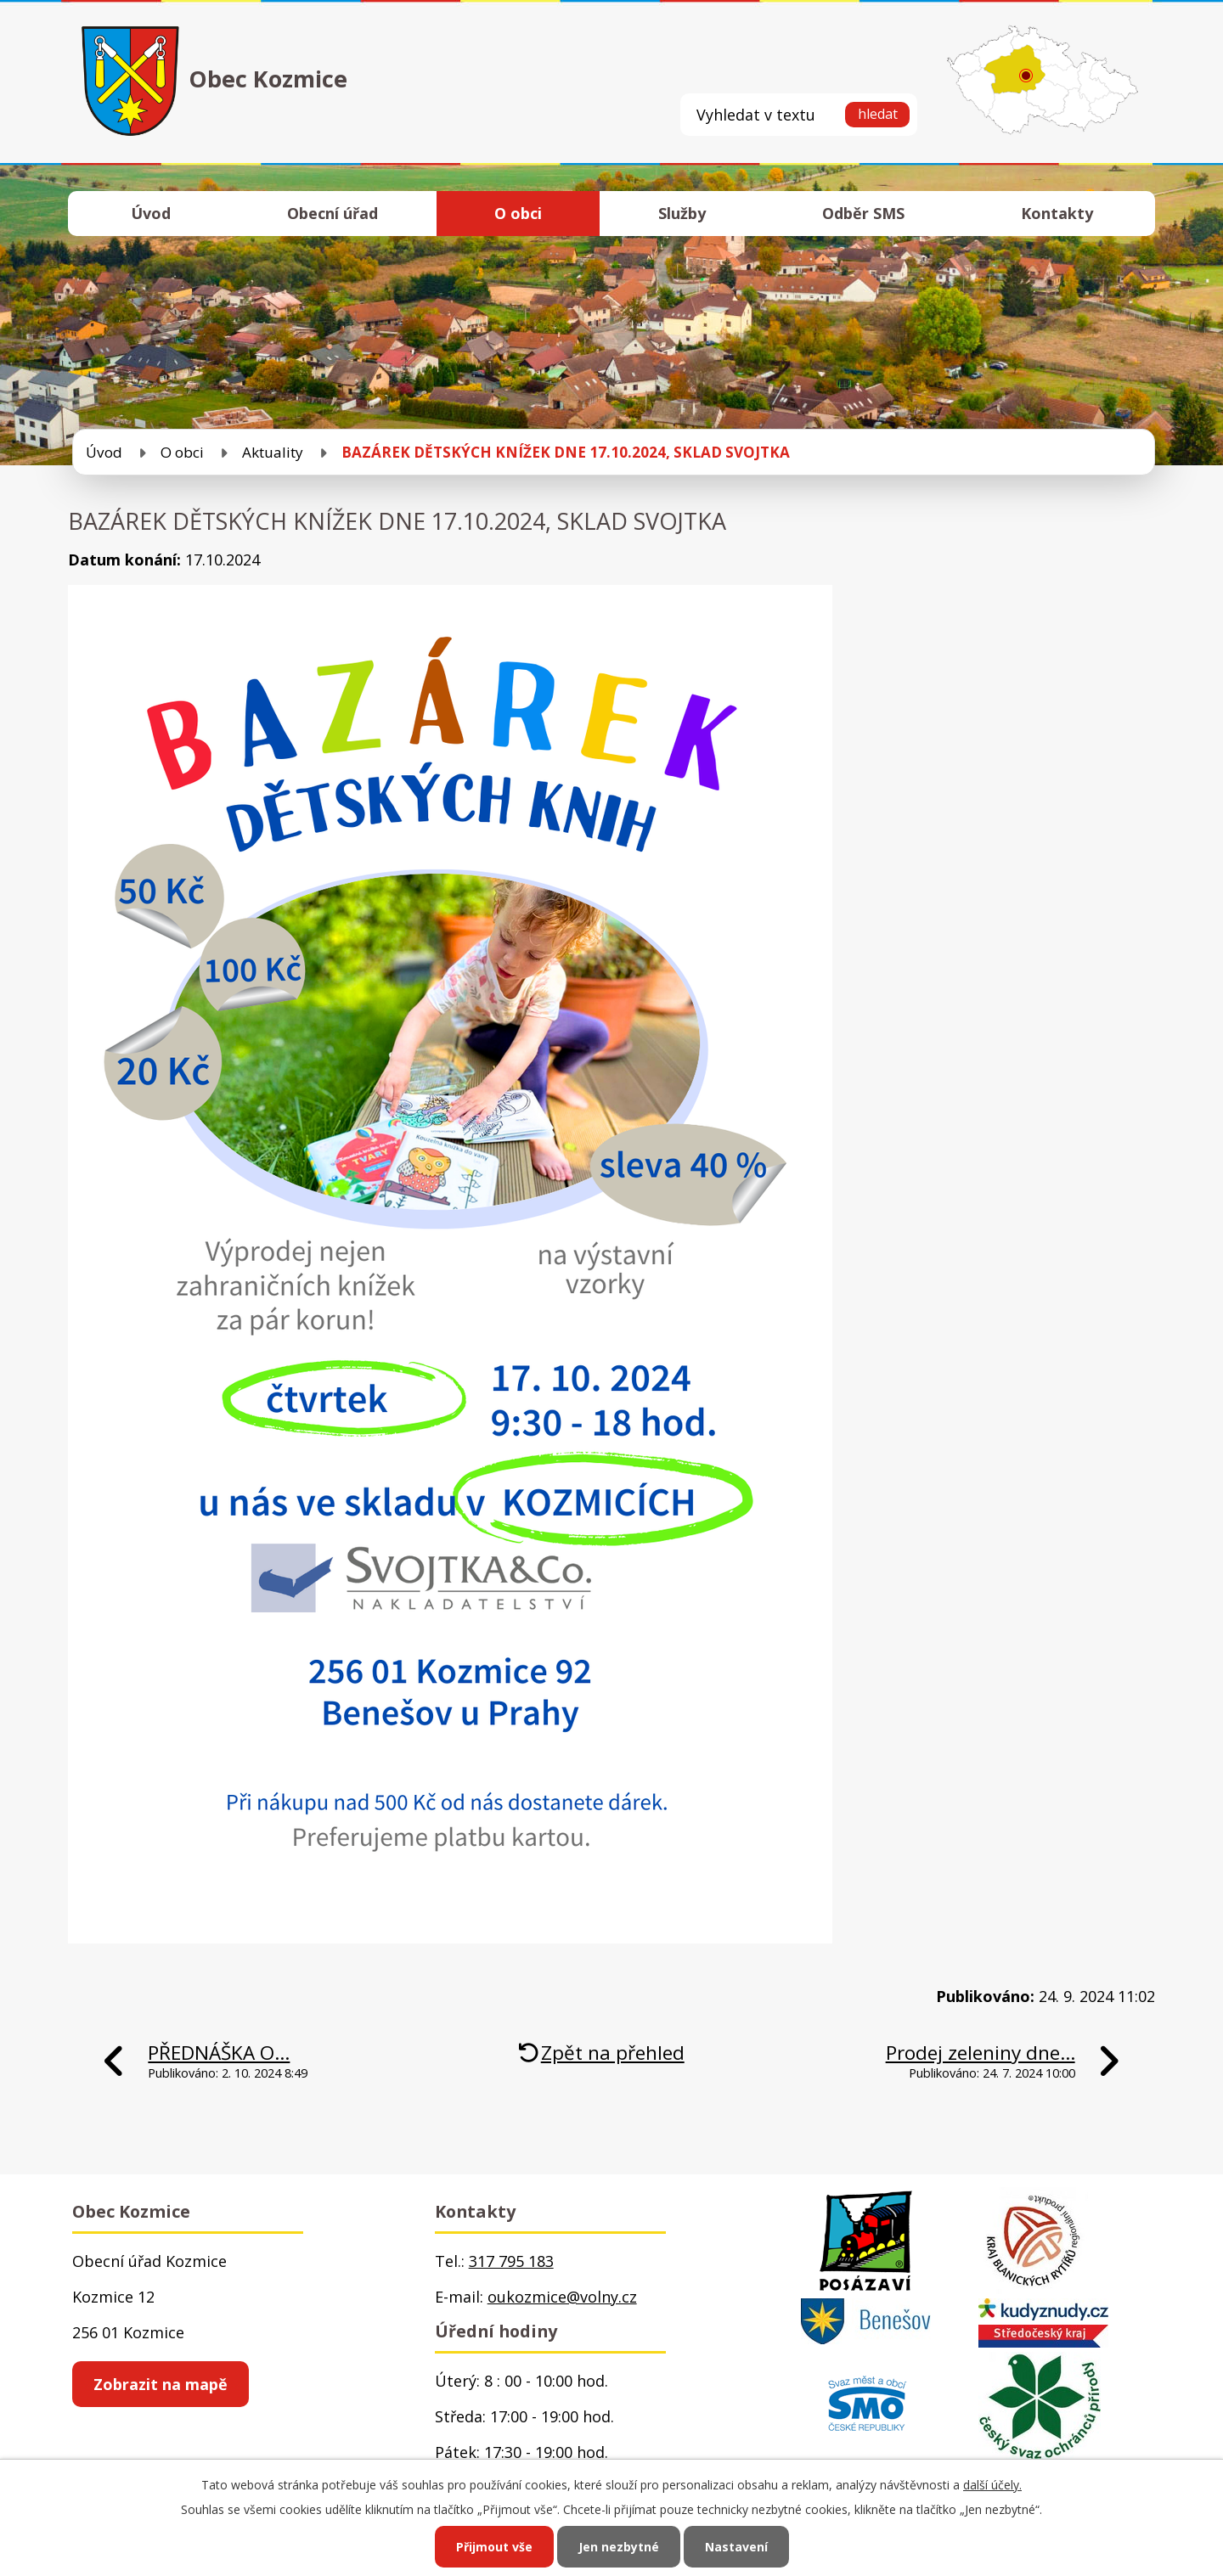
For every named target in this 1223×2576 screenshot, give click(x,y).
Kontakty (1057, 213)
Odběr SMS (863, 213)
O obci (518, 213)
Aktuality (272, 452)
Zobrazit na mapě (160, 2384)
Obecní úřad (332, 213)
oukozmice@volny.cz (562, 2296)
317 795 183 (511, 2261)
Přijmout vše (494, 2547)
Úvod (151, 213)
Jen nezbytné (618, 2547)
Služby (682, 213)
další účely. (992, 2485)
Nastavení (736, 2547)
